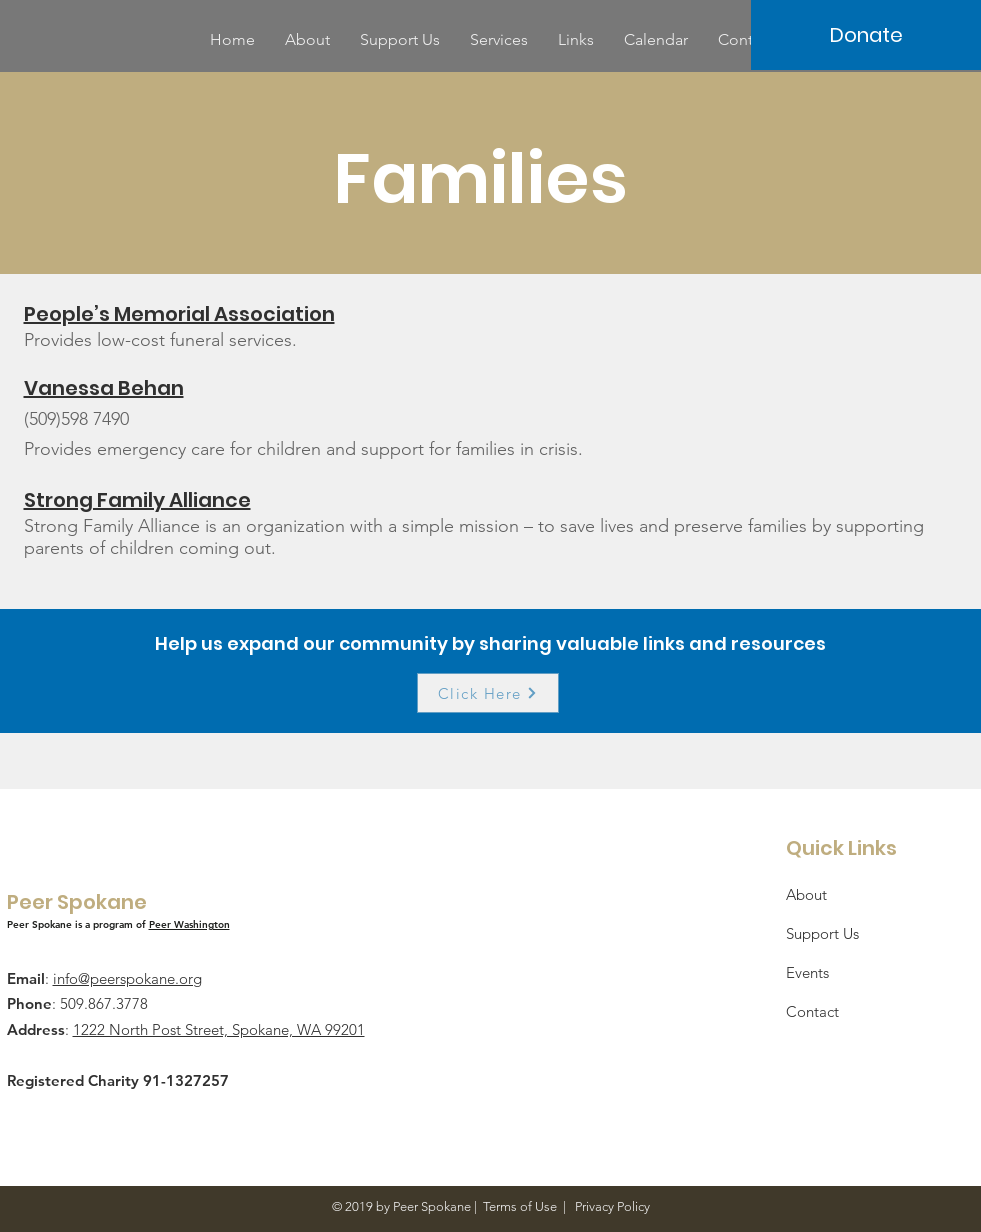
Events (807, 972)
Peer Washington (189, 924)
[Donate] (866, 35)
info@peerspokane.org (127, 978)
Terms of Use (520, 1206)
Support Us (822, 933)
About (806, 894)
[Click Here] (488, 693)
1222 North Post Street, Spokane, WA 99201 (219, 1029)
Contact (812, 1011)
